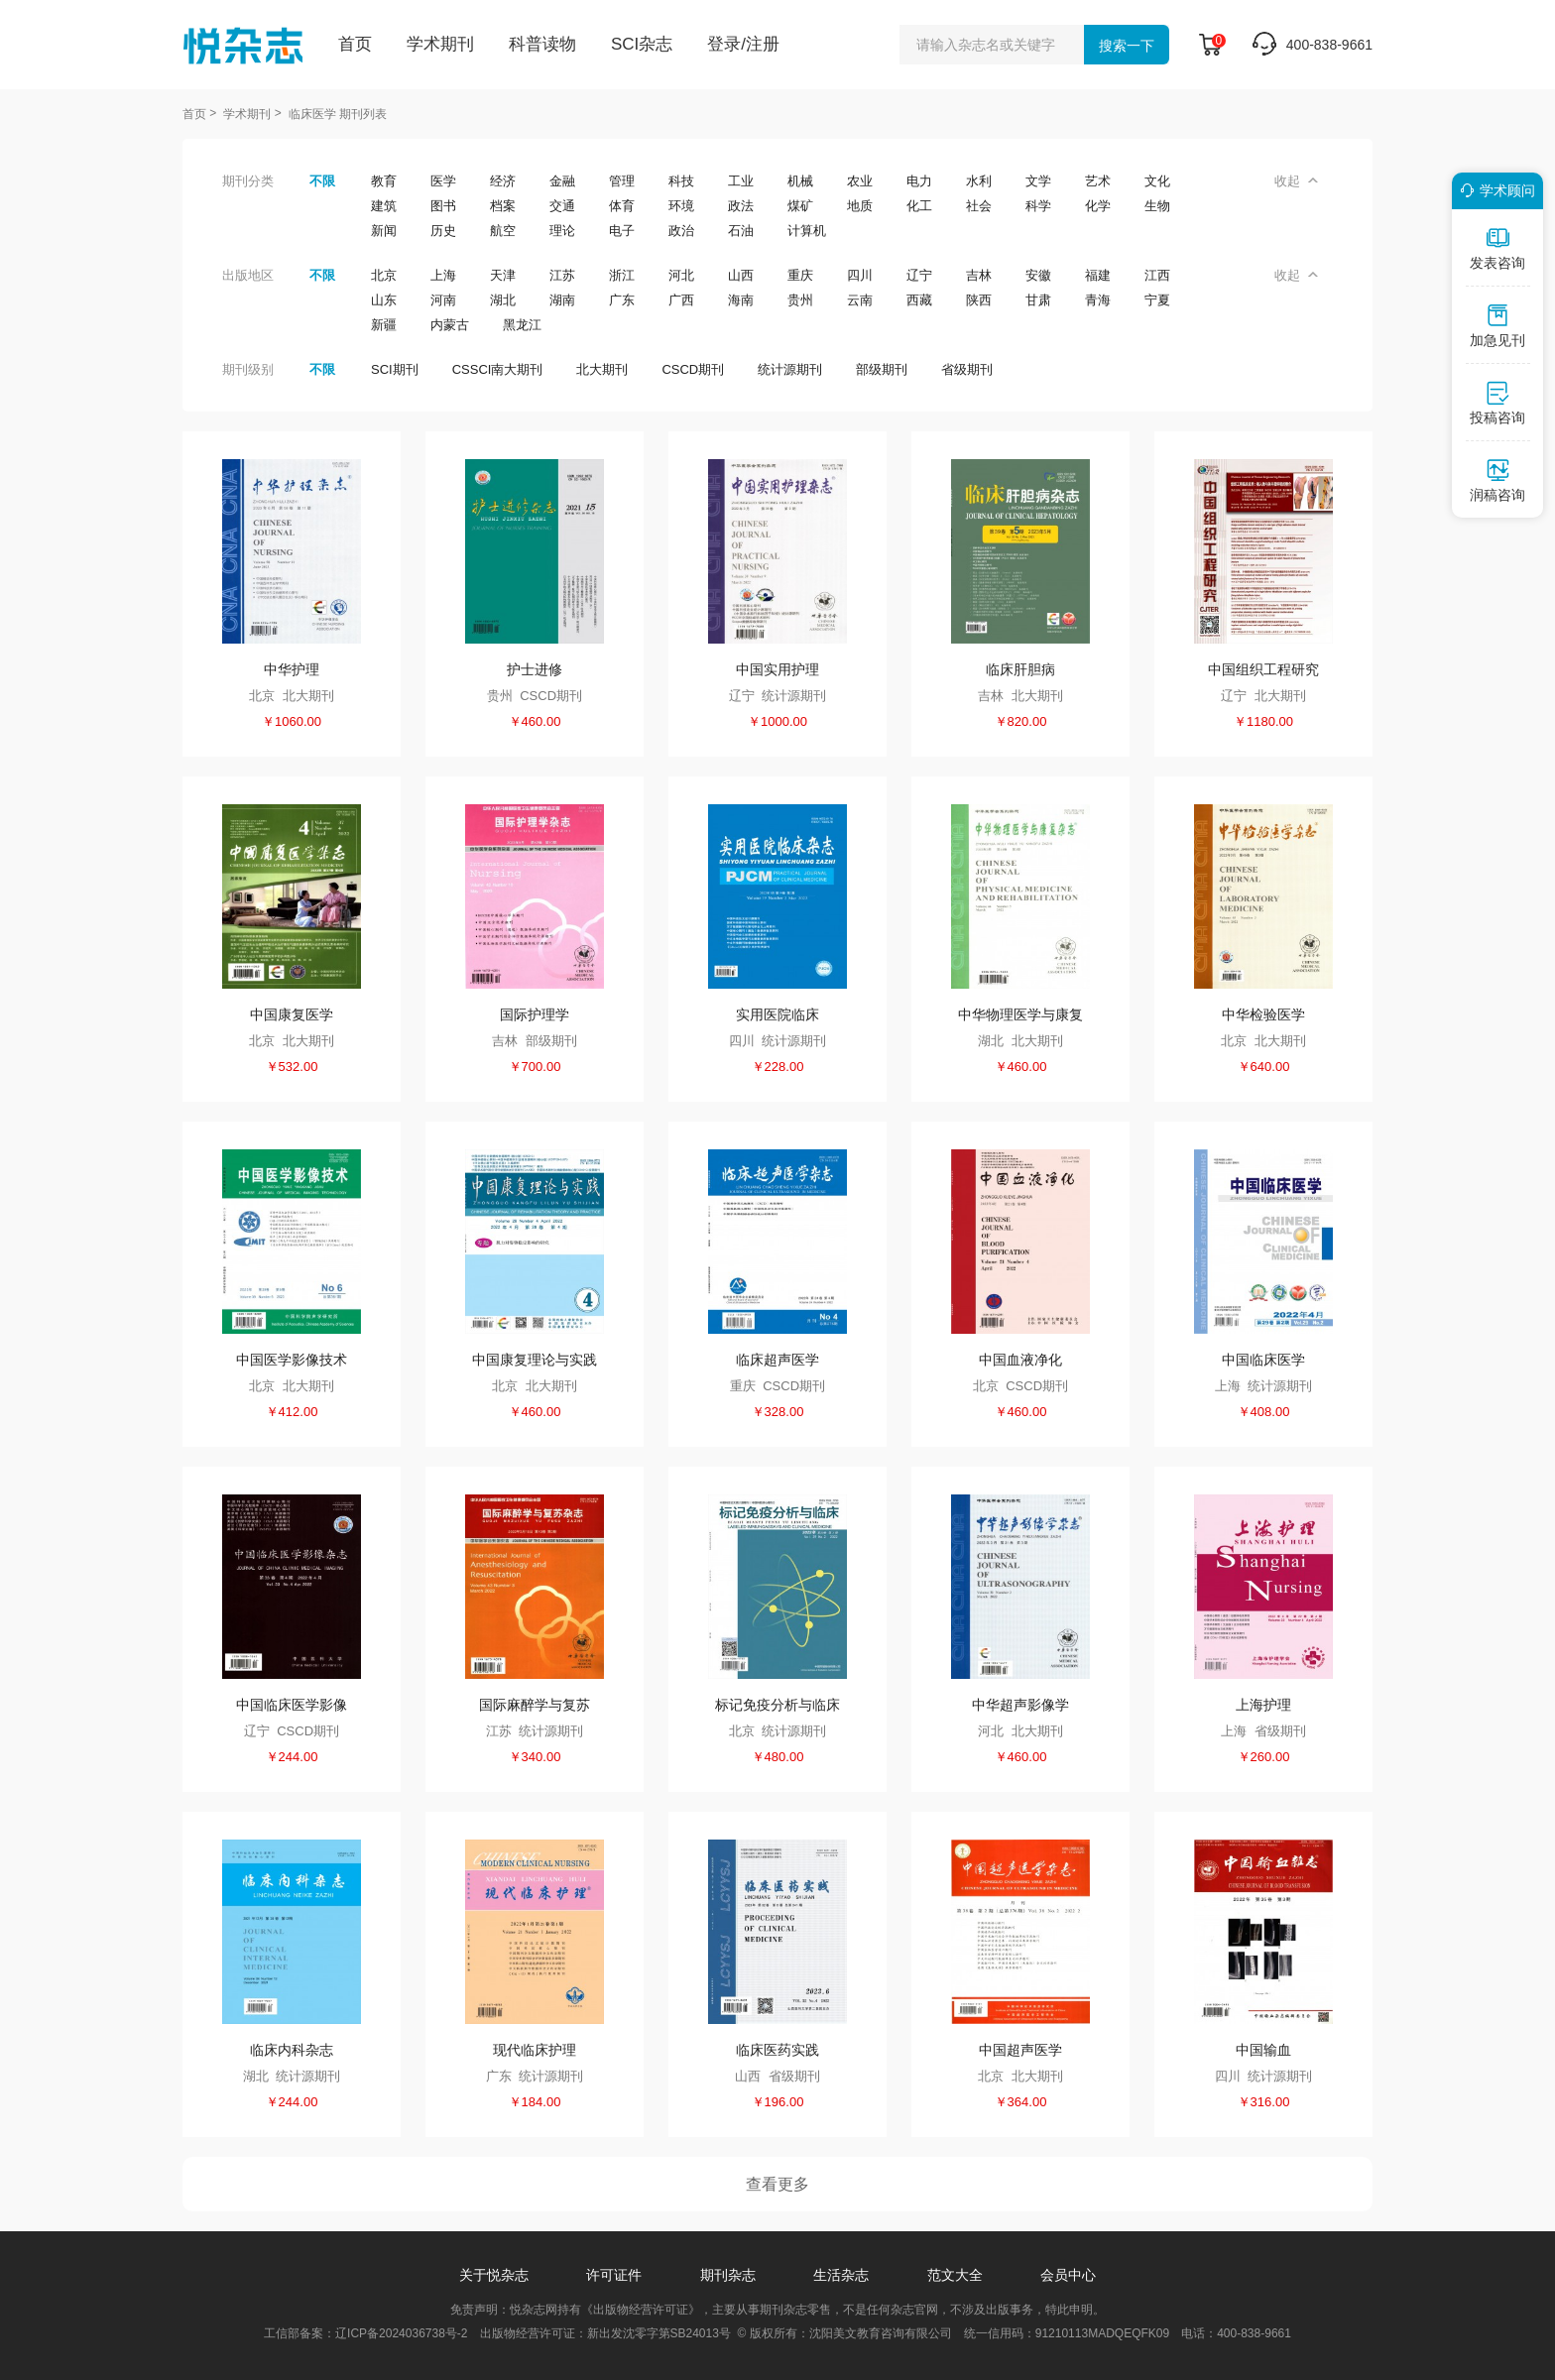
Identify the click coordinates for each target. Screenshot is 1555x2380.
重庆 (800, 275)
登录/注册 (743, 44)
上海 (443, 275)
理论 (562, 230)
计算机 (806, 230)
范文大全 (955, 2275)
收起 (1296, 181)
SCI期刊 (395, 369)
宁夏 (1157, 300)
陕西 (979, 300)
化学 (1098, 205)
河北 (681, 275)
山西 (741, 275)
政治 (681, 230)
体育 (622, 205)
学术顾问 (1494, 190)
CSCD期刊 (692, 369)
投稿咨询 (1497, 402)
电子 (622, 230)
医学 (443, 181)
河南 (443, 300)
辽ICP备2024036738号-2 (401, 2333)
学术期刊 (440, 44)
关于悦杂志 (494, 2275)
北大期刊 (602, 369)
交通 (562, 205)
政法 (741, 205)
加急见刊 (1497, 325)
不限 (322, 181)
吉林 (979, 275)
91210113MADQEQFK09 (1102, 2333)
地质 (860, 205)
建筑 (384, 205)
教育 (384, 181)
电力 (919, 181)
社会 (979, 205)
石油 (741, 230)
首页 (355, 44)
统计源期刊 (790, 369)
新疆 (384, 324)
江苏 (562, 275)
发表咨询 (1497, 248)
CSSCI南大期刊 (497, 369)
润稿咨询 (1497, 480)
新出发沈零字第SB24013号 (659, 2333)
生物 (1157, 205)
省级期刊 (967, 369)
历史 (443, 230)
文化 (1157, 181)
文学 (1038, 181)
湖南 (562, 300)
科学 (1038, 205)
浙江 (622, 275)
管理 (622, 181)
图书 (443, 205)
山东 (384, 300)
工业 (741, 181)
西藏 (919, 300)
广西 (681, 300)
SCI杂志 (641, 44)
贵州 (800, 300)
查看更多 (777, 2184)
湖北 (503, 300)
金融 (562, 181)
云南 (860, 300)
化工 (919, 205)
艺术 (1098, 181)
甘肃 (1038, 300)
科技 (681, 181)
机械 (800, 181)
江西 (1157, 275)
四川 (860, 275)
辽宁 (919, 275)
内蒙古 (449, 324)
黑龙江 (522, 324)
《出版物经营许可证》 (640, 2310)
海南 (741, 300)
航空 (503, 230)
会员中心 (1068, 2275)
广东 (622, 300)
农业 (860, 181)
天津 (503, 275)
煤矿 (800, 205)
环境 (681, 205)
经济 (503, 181)
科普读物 (542, 44)
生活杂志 (841, 2275)
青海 (1098, 300)
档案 (503, 205)
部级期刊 (881, 369)
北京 (384, 275)
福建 (1098, 275)
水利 (979, 181)
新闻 (384, 230)
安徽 (1038, 275)
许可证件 (614, 2275)
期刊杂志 (728, 2275)
